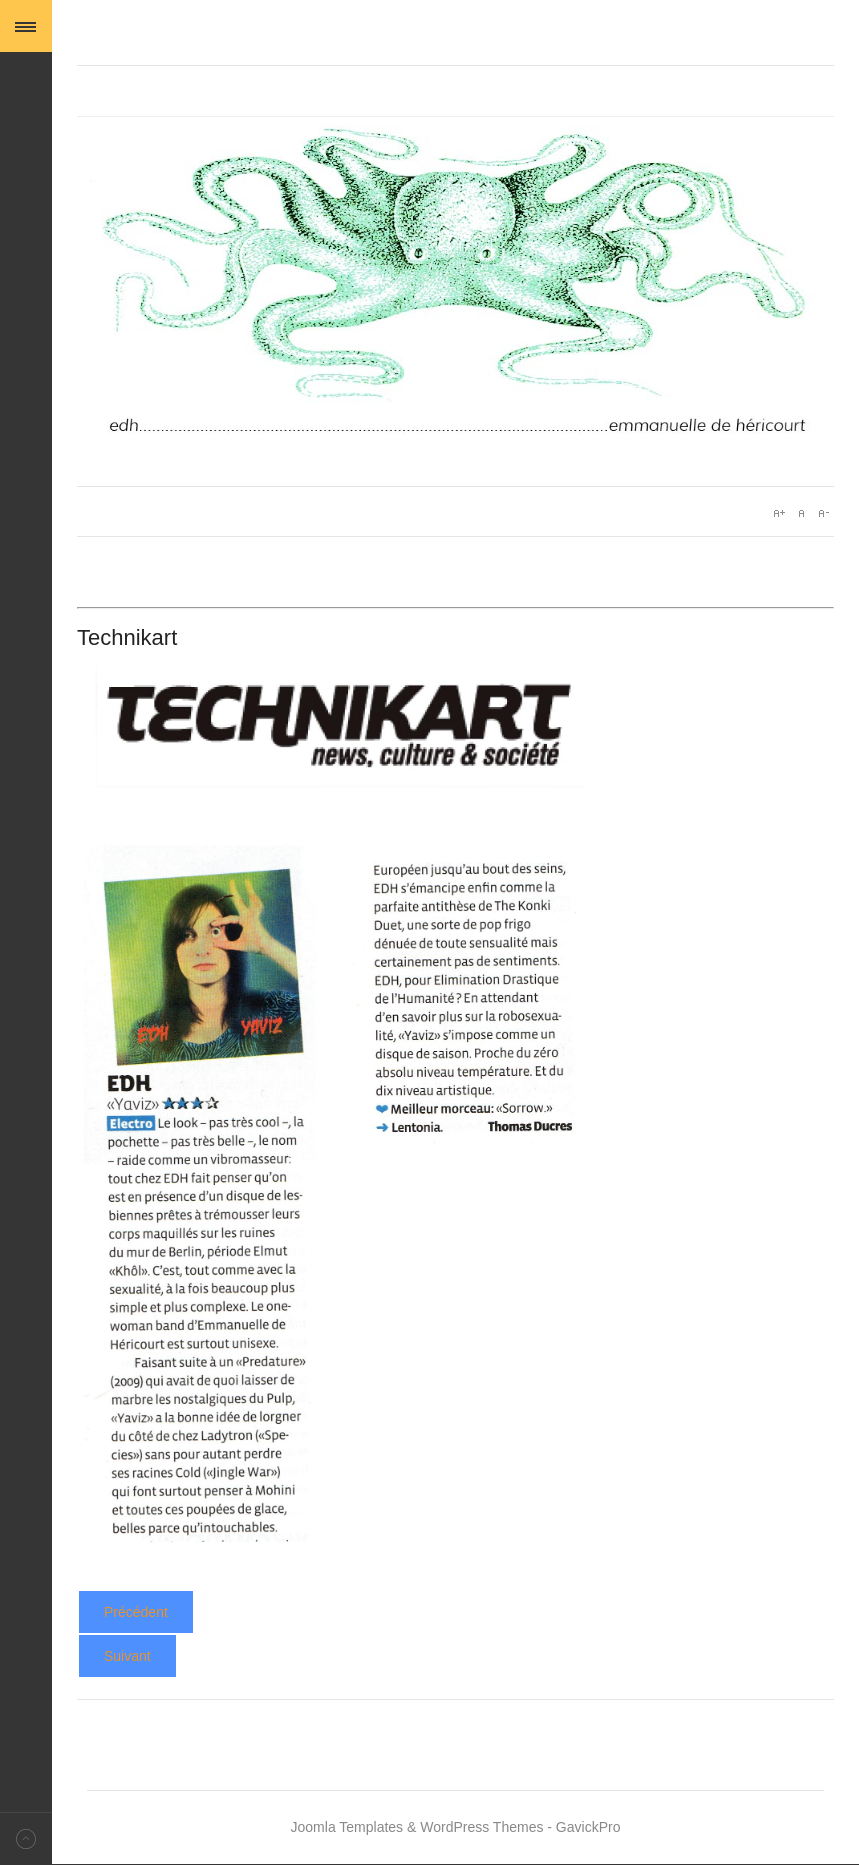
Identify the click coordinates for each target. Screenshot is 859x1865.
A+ (779, 513)
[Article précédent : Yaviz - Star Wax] (136, 1612)
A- (823, 513)
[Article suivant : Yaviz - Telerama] (127, 1656)
